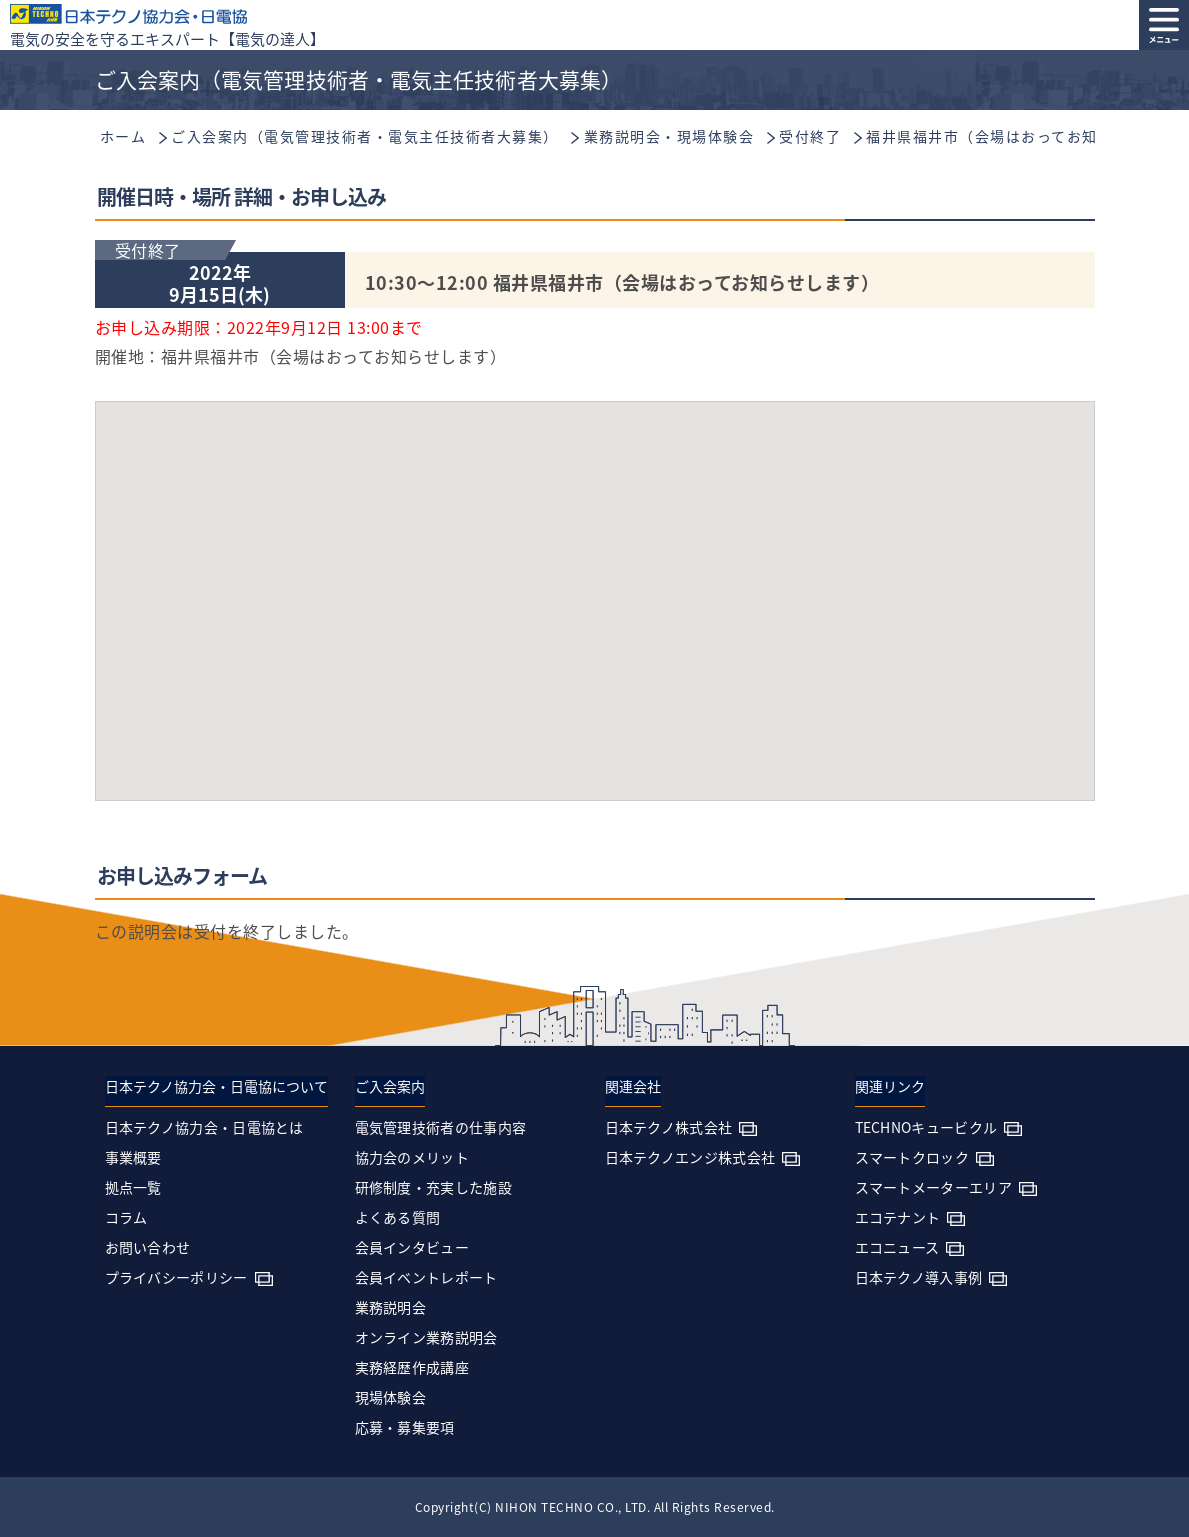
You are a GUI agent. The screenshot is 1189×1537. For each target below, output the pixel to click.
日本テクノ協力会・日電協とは (204, 1127)
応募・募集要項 (405, 1427)
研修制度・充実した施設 (433, 1187)
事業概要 (133, 1157)
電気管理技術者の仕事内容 (441, 1127)
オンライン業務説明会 (426, 1337)
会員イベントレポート (426, 1277)
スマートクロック (912, 1157)
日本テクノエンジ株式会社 (690, 1157)
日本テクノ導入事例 (919, 1277)
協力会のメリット (412, 1157)
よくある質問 (398, 1217)
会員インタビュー (412, 1247)
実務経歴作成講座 (412, 1367)
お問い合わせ (148, 1247)
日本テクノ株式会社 (669, 1127)
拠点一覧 (133, 1187)
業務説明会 (391, 1307)
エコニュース (897, 1247)
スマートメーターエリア (933, 1187)
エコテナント (898, 1217)
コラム (126, 1217)
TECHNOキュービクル (926, 1127)
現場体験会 (391, 1397)
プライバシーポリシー (176, 1277)
